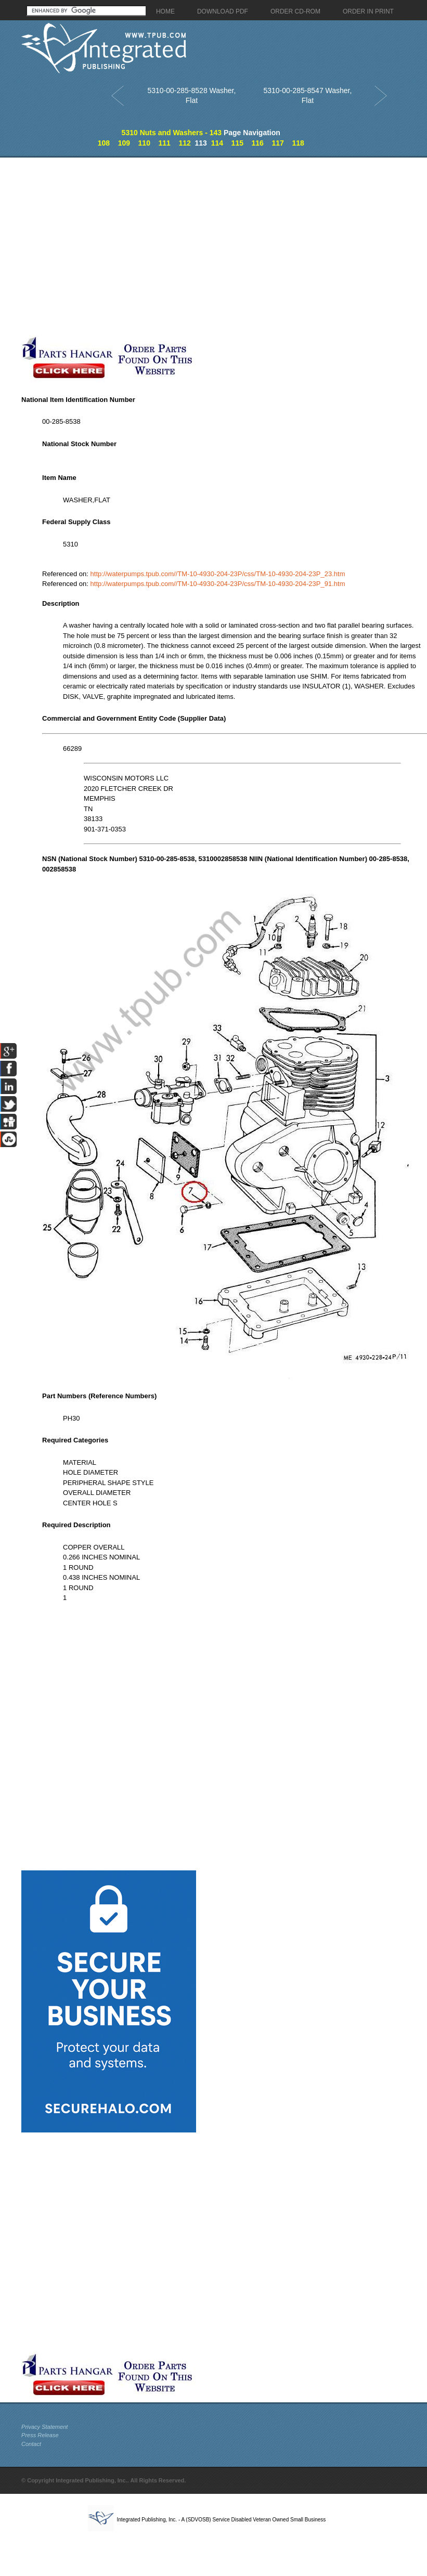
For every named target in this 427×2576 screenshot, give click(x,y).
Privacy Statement (44, 2427)
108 (104, 143)
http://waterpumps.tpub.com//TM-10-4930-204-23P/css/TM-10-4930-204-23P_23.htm (217, 574)
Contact (31, 2444)
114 (217, 143)
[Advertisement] (119, 246)
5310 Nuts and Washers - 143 (172, 132)
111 (164, 143)
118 (298, 143)
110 (144, 143)
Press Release (40, 2435)
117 (277, 143)
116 (258, 143)
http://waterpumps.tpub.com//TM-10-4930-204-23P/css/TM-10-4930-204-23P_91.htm (217, 584)
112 (184, 143)
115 (237, 143)
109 (124, 143)
